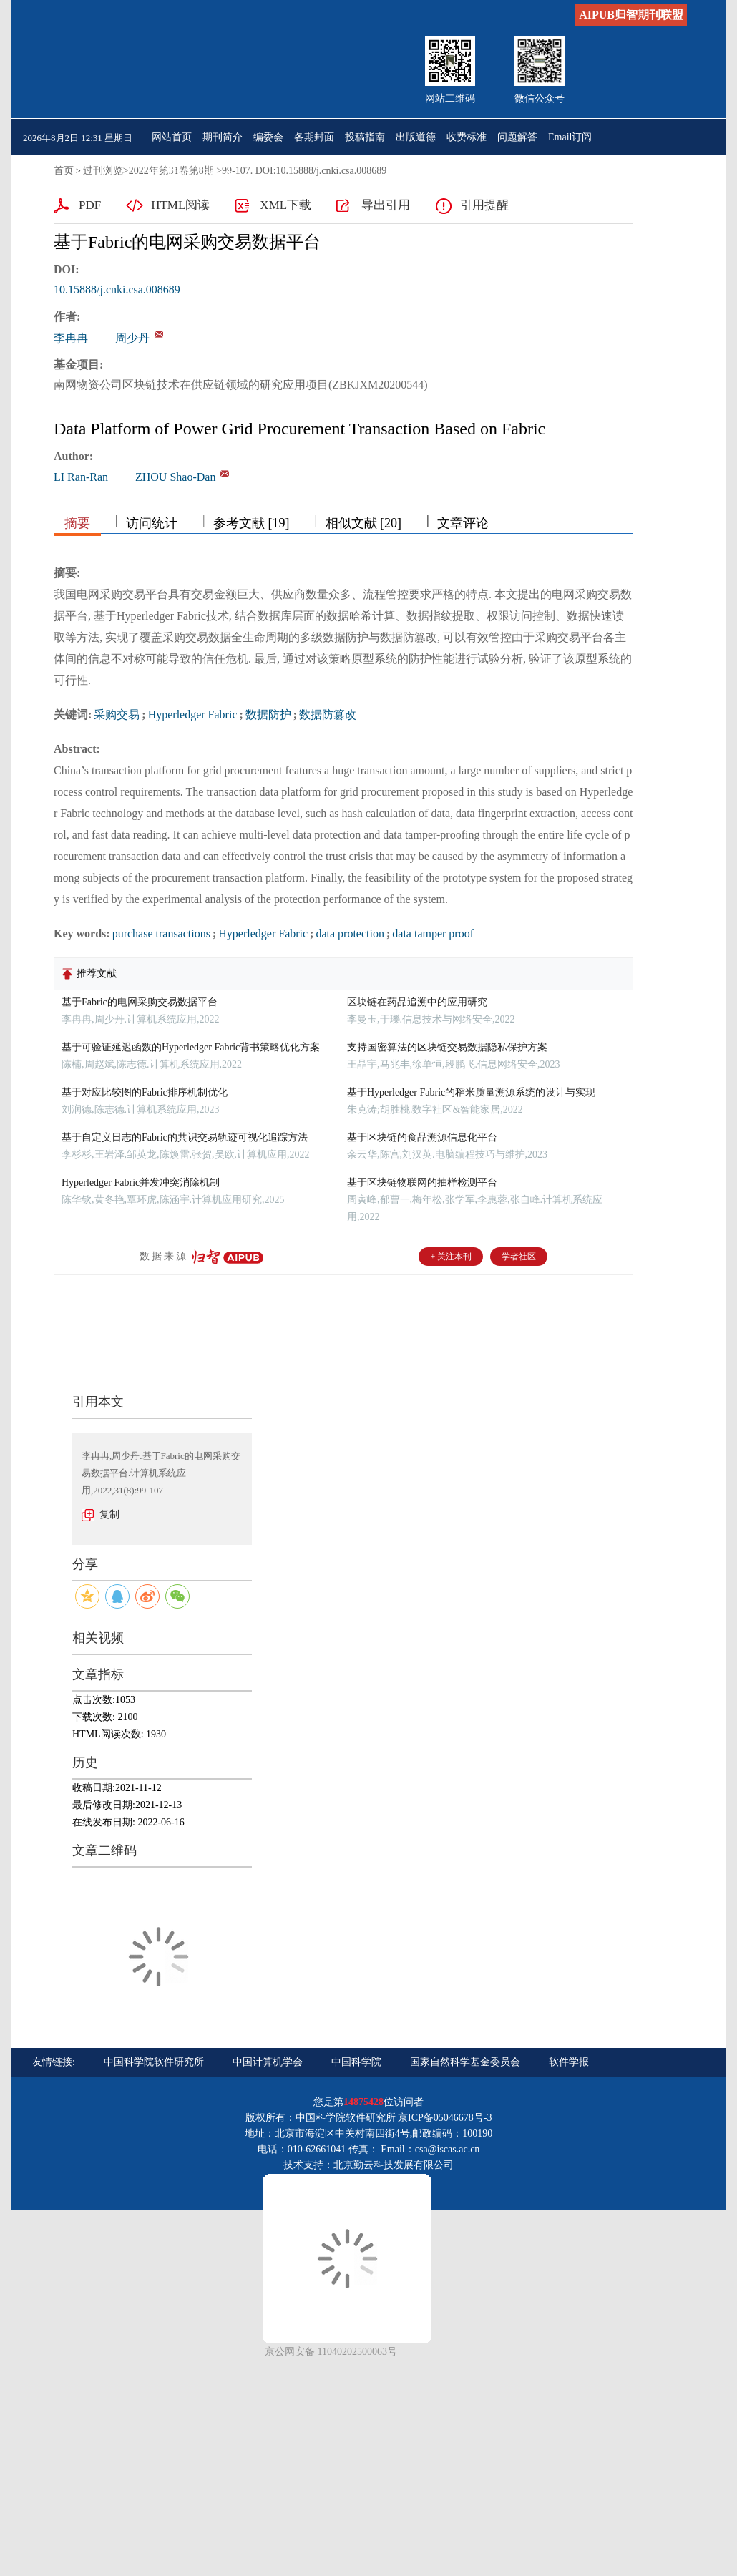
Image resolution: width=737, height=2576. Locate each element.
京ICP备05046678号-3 (445, 2117)
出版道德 (416, 137)
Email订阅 (570, 137)
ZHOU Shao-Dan (175, 477)
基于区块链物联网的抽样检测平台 (422, 1182)
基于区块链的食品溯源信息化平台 (422, 1137)
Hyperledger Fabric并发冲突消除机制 (141, 1182)
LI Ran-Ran (81, 477)
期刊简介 (222, 137)
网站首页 (172, 137)
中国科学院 (356, 2062)
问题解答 (517, 137)
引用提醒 (484, 205)
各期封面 (314, 137)
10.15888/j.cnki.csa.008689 (117, 289)
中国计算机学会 (268, 2062)
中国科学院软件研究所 (154, 2062)
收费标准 (466, 137)
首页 (64, 170)
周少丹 (132, 338)
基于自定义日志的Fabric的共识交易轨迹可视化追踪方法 (185, 1137)
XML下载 (285, 205)
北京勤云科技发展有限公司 (393, 2165)
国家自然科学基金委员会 (465, 2062)
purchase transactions (161, 933)
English (217, 172)
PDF (90, 205)
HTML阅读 (180, 205)
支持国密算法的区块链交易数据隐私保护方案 (447, 1047)
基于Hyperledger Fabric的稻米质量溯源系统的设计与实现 (471, 1092)
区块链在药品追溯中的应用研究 (417, 1002)
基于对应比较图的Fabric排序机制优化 (145, 1092)
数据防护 (268, 714)
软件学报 (569, 2062)
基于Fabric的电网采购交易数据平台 (140, 1002)
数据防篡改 (327, 714)
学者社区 (519, 1257)
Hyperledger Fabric (193, 714)
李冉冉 (71, 338)
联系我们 (172, 172)
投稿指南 (365, 137)
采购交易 (117, 714)
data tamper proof (433, 933)
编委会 (268, 137)
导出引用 (385, 205)
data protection (350, 933)
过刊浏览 (103, 170)
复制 (109, 1514)
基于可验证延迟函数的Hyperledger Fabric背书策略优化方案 (191, 1047)
